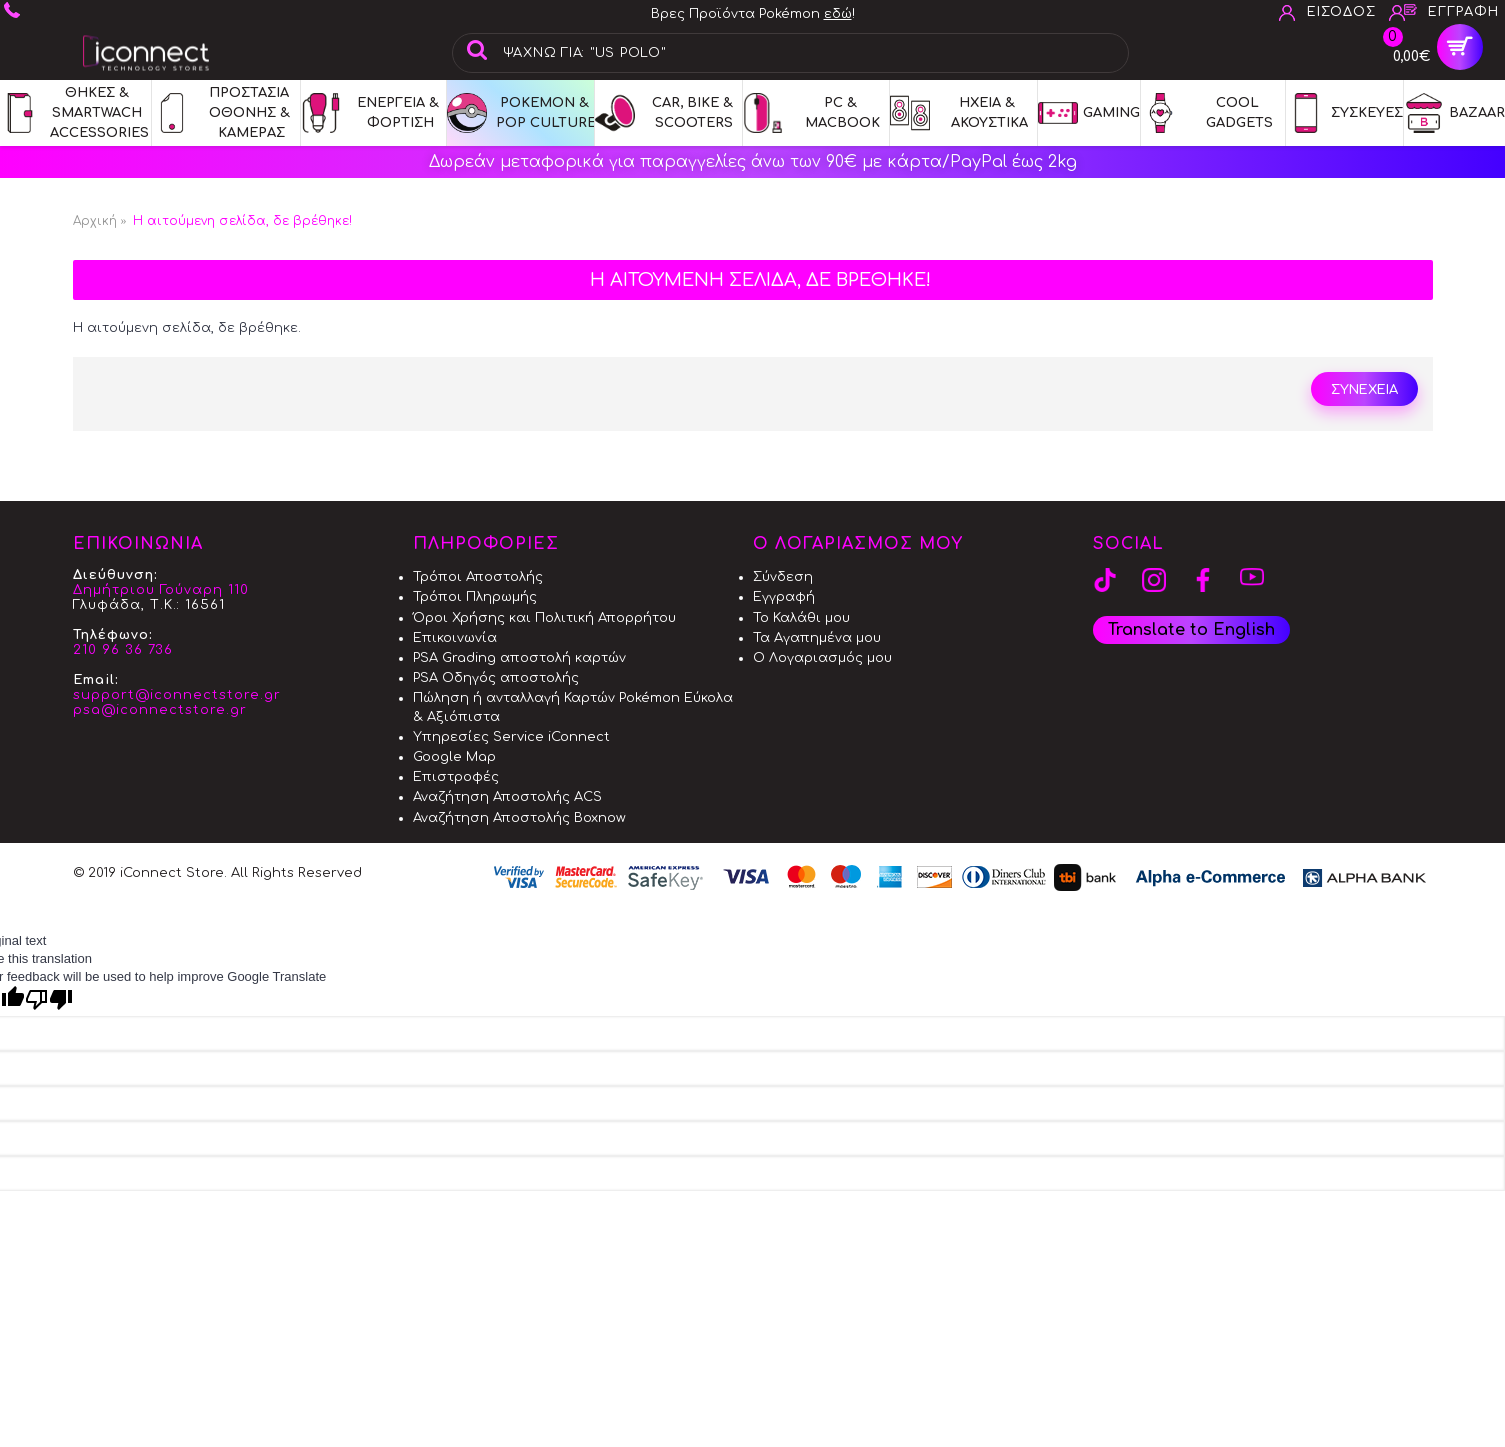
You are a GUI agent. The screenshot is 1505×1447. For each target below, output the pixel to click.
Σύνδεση (783, 577)
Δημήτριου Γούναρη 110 (161, 590)
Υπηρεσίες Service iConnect (511, 737)
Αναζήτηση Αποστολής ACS (507, 797)
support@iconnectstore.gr (177, 695)
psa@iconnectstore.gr (160, 710)
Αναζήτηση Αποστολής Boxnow (519, 818)
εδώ (838, 14)
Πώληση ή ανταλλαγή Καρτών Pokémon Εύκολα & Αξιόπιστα (573, 707)
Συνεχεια (1364, 390)
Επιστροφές (456, 777)
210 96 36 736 (123, 650)
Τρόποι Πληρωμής (475, 597)
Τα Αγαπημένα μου (817, 638)
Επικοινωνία (455, 638)
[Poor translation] (49, 999)
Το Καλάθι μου (801, 618)
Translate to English (1191, 630)
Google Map (454, 757)
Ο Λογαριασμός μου (822, 658)
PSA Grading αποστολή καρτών (519, 658)
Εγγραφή (784, 597)
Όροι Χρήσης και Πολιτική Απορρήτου (544, 618)
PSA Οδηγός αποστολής (496, 678)
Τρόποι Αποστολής (478, 577)
